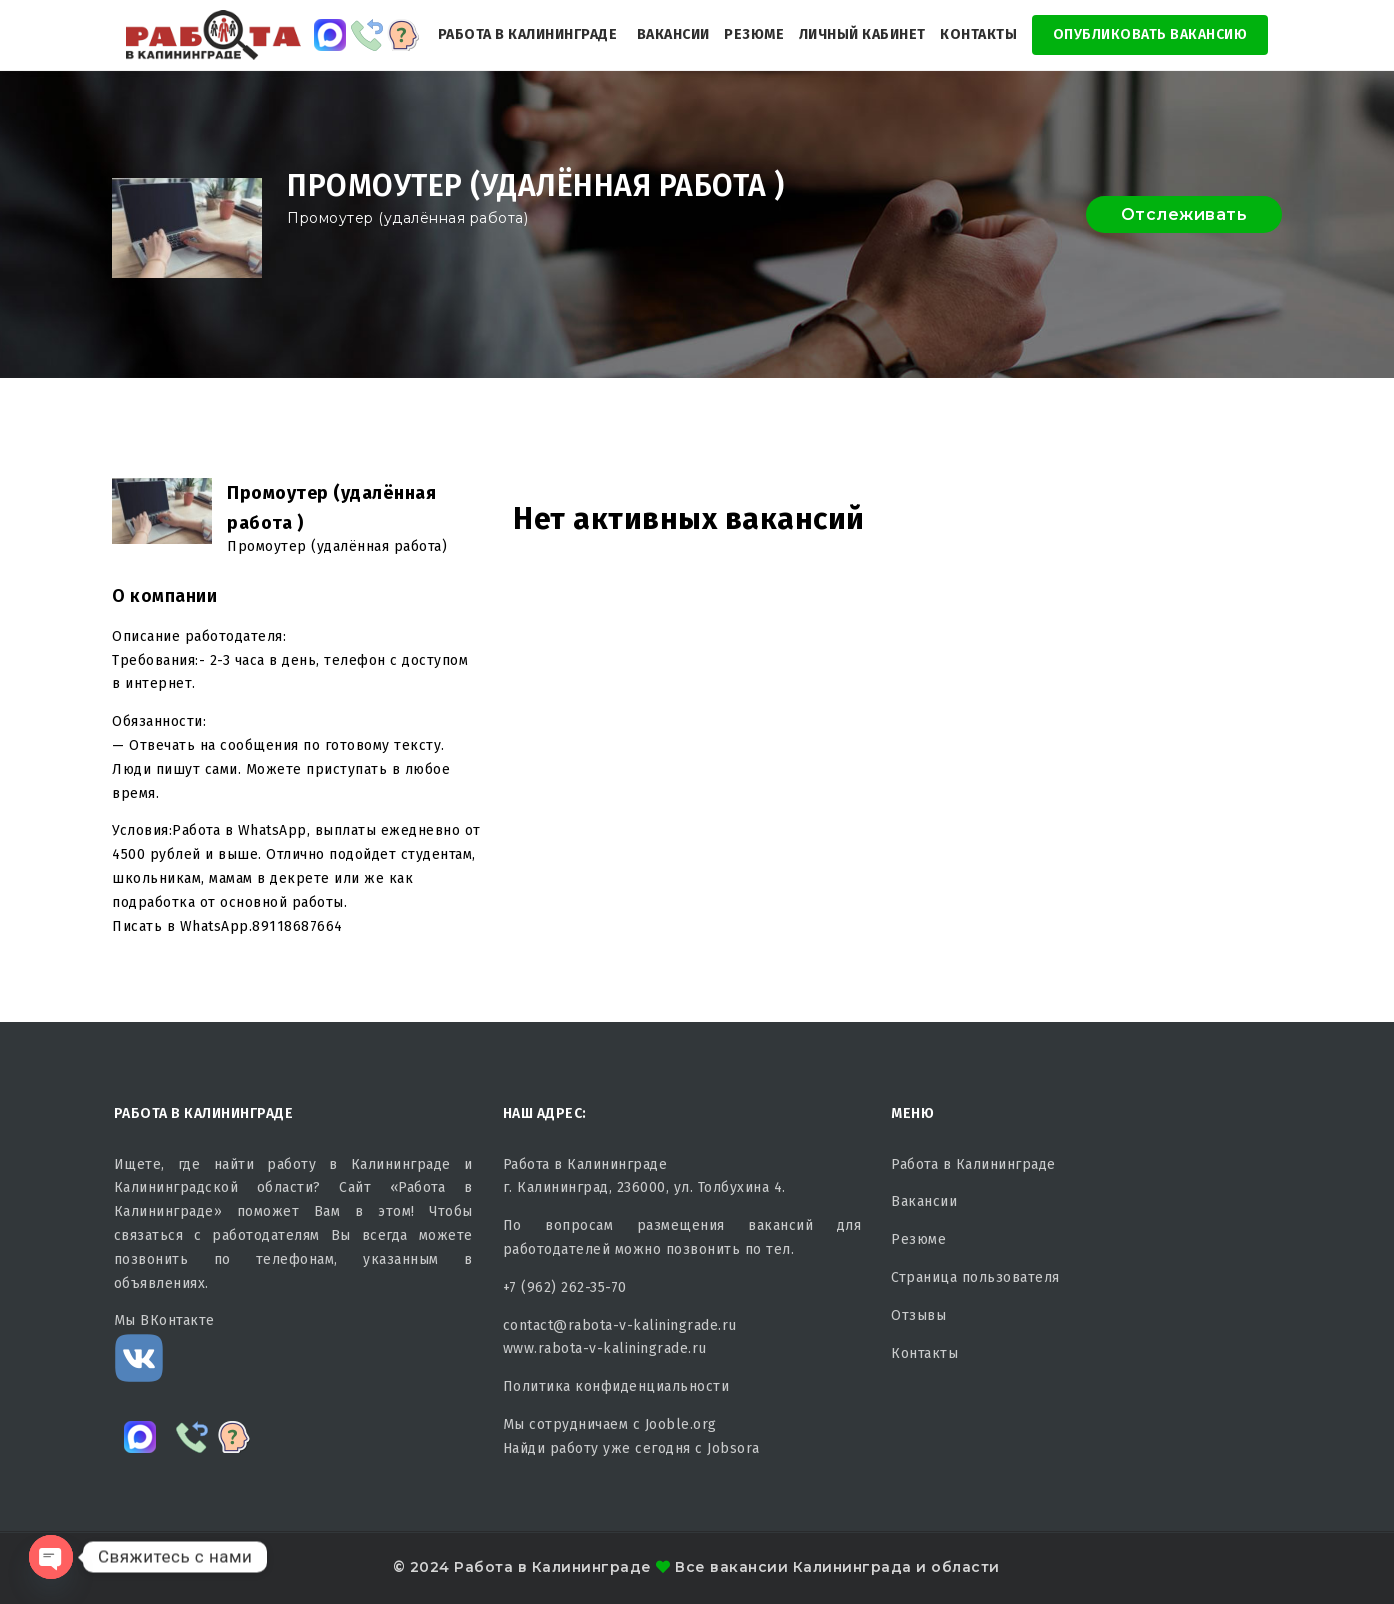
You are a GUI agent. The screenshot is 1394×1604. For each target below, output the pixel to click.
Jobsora (733, 1448)
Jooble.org (681, 1424)
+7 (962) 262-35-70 (565, 1287)
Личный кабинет (862, 34)
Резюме (754, 34)
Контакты (978, 34)
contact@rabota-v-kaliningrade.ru (620, 1325)
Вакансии (673, 34)
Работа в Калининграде (528, 34)
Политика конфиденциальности (616, 1386)
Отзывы (918, 1315)
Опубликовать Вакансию (1150, 34)
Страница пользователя (975, 1277)
